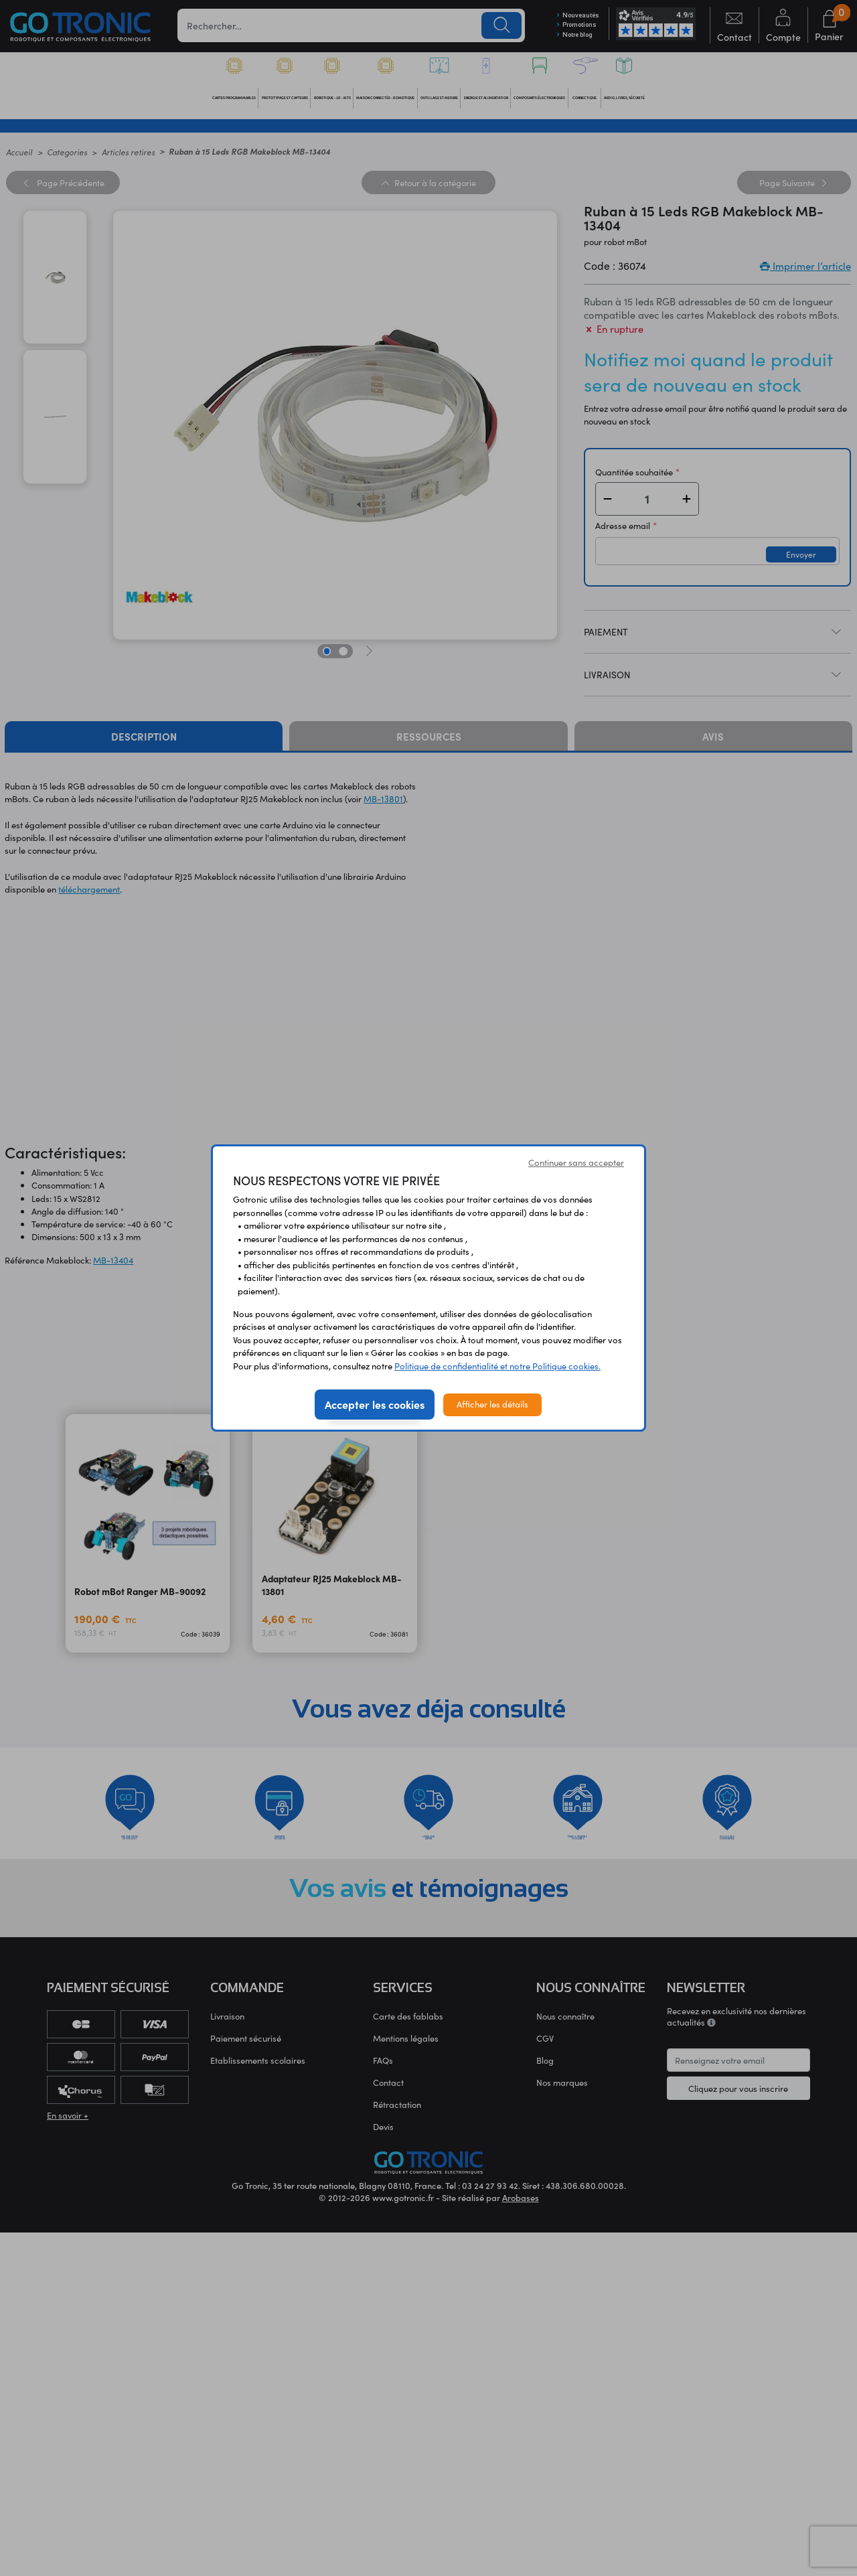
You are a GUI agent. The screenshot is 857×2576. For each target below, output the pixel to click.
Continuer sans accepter (576, 1162)
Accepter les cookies (374, 1404)
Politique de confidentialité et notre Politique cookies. (497, 1366)
